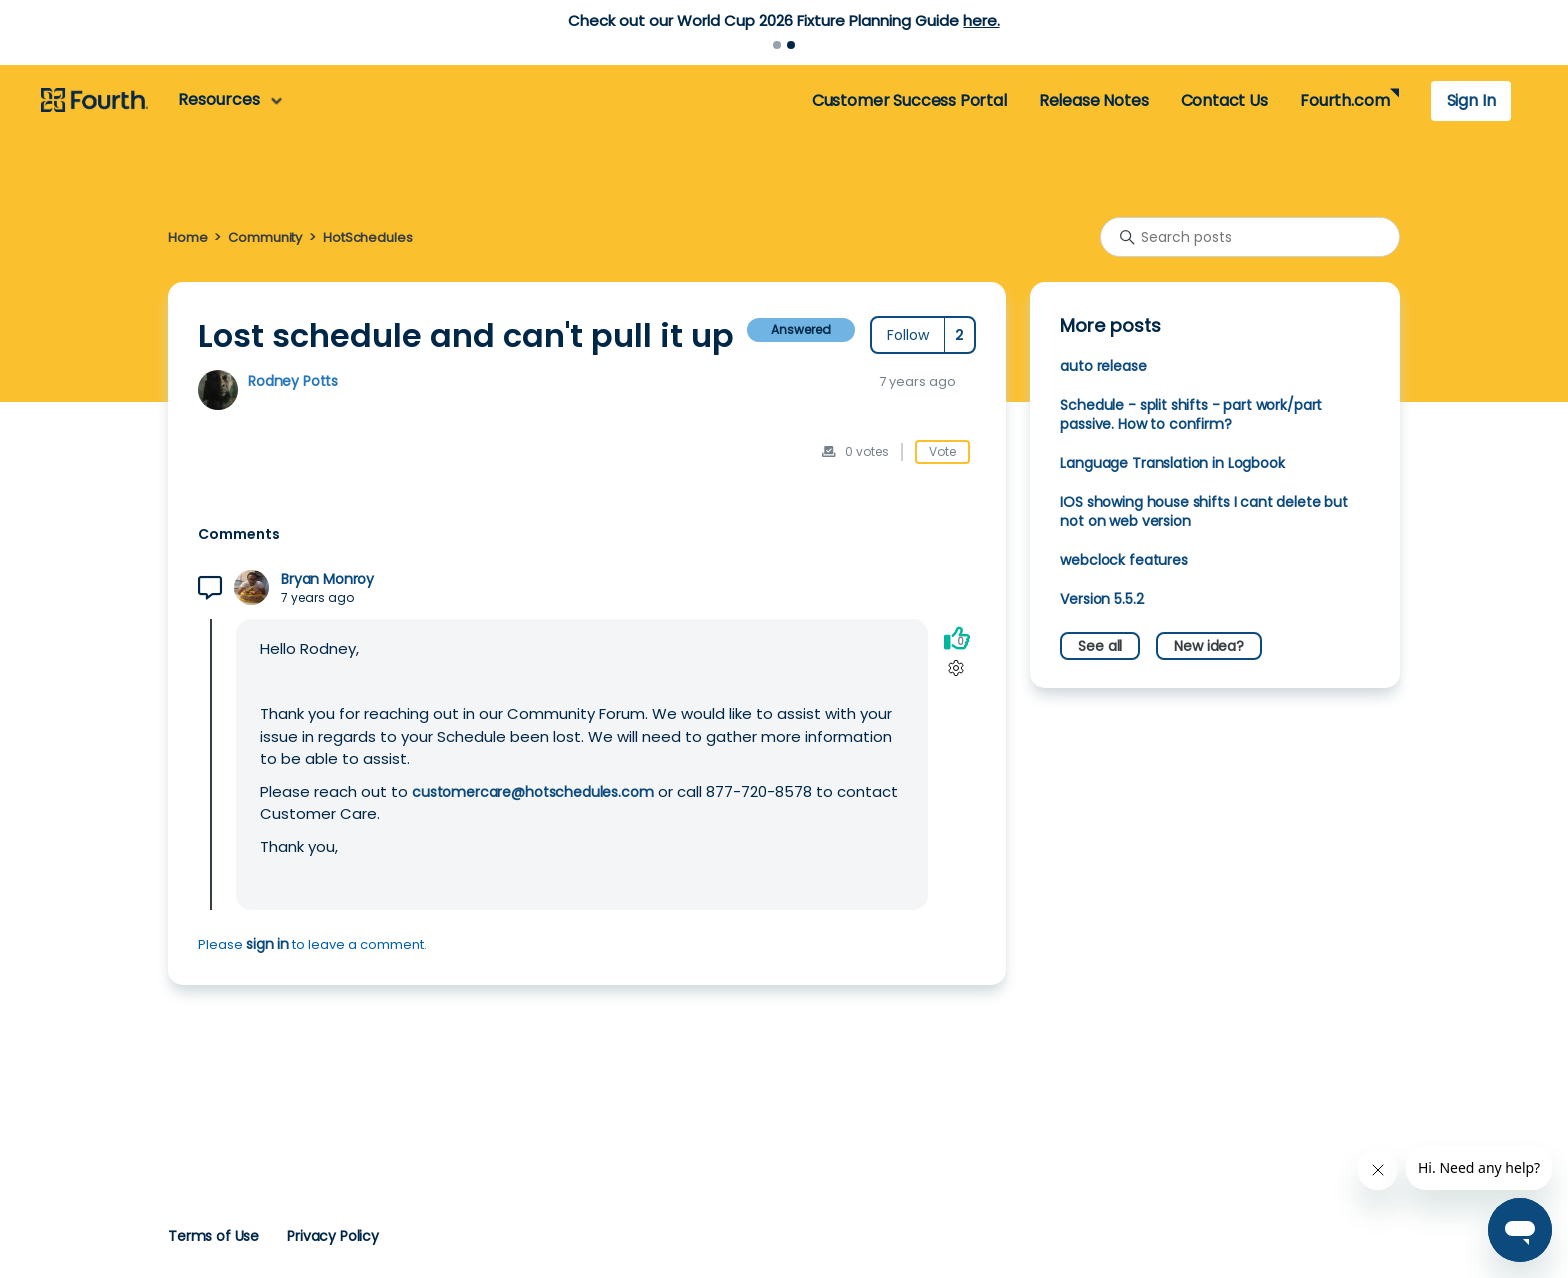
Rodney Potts (293, 381)
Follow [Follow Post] (908, 335)
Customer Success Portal (909, 100)
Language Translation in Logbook (1172, 463)
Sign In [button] (1471, 100)
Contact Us (1224, 100)
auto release (1103, 366)
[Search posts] (1250, 237)
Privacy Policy (333, 1236)
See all (1100, 646)
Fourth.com (1344, 100)
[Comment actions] (956, 667)
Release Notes (1094, 100)
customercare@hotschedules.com (533, 792)
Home (187, 237)
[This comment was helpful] (957, 637)
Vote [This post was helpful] (942, 451)
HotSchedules (367, 237)
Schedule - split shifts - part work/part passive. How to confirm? (1191, 414)
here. (981, 20)
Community (265, 237)
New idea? (1209, 646)
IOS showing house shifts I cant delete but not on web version (1204, 511)
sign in (267, 944)
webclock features (1123, 560)
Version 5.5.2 (1101, 599)
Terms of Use (213, 1236)
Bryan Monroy (327, 579)
